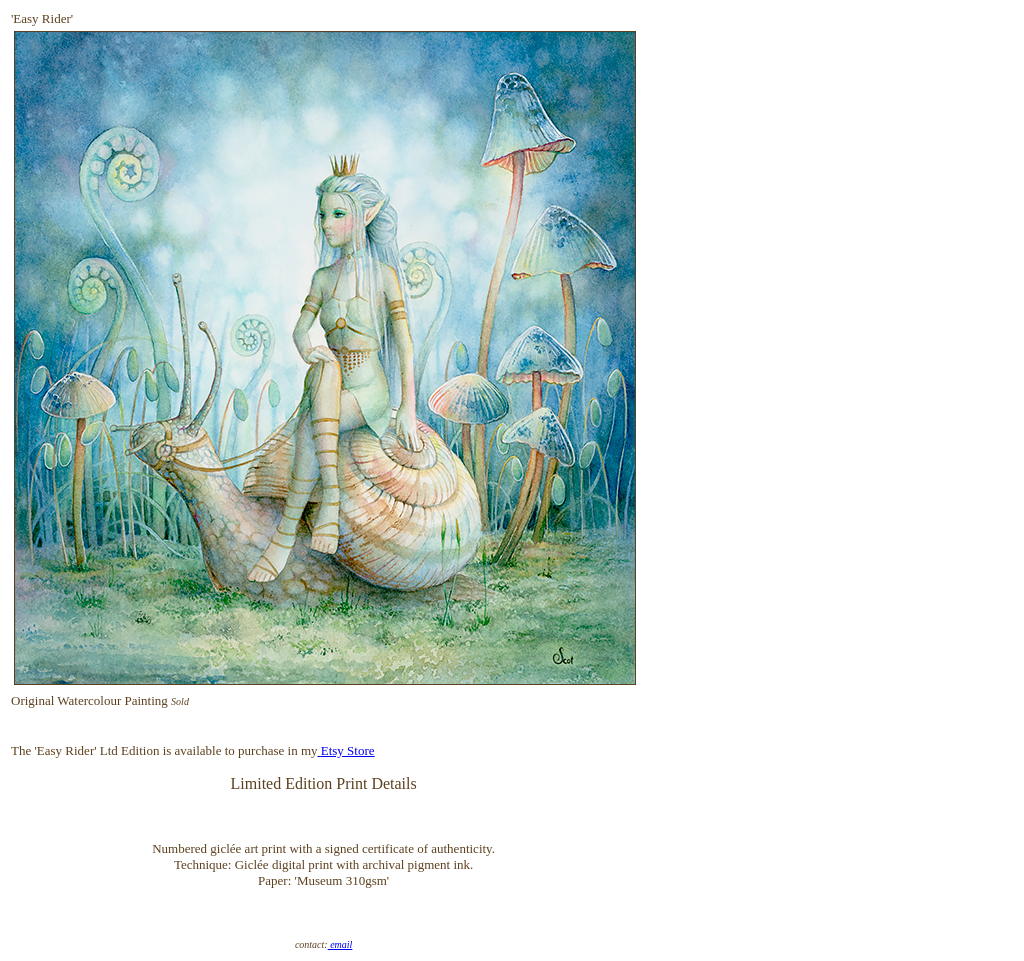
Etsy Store (348, 750)
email (340, 944)
